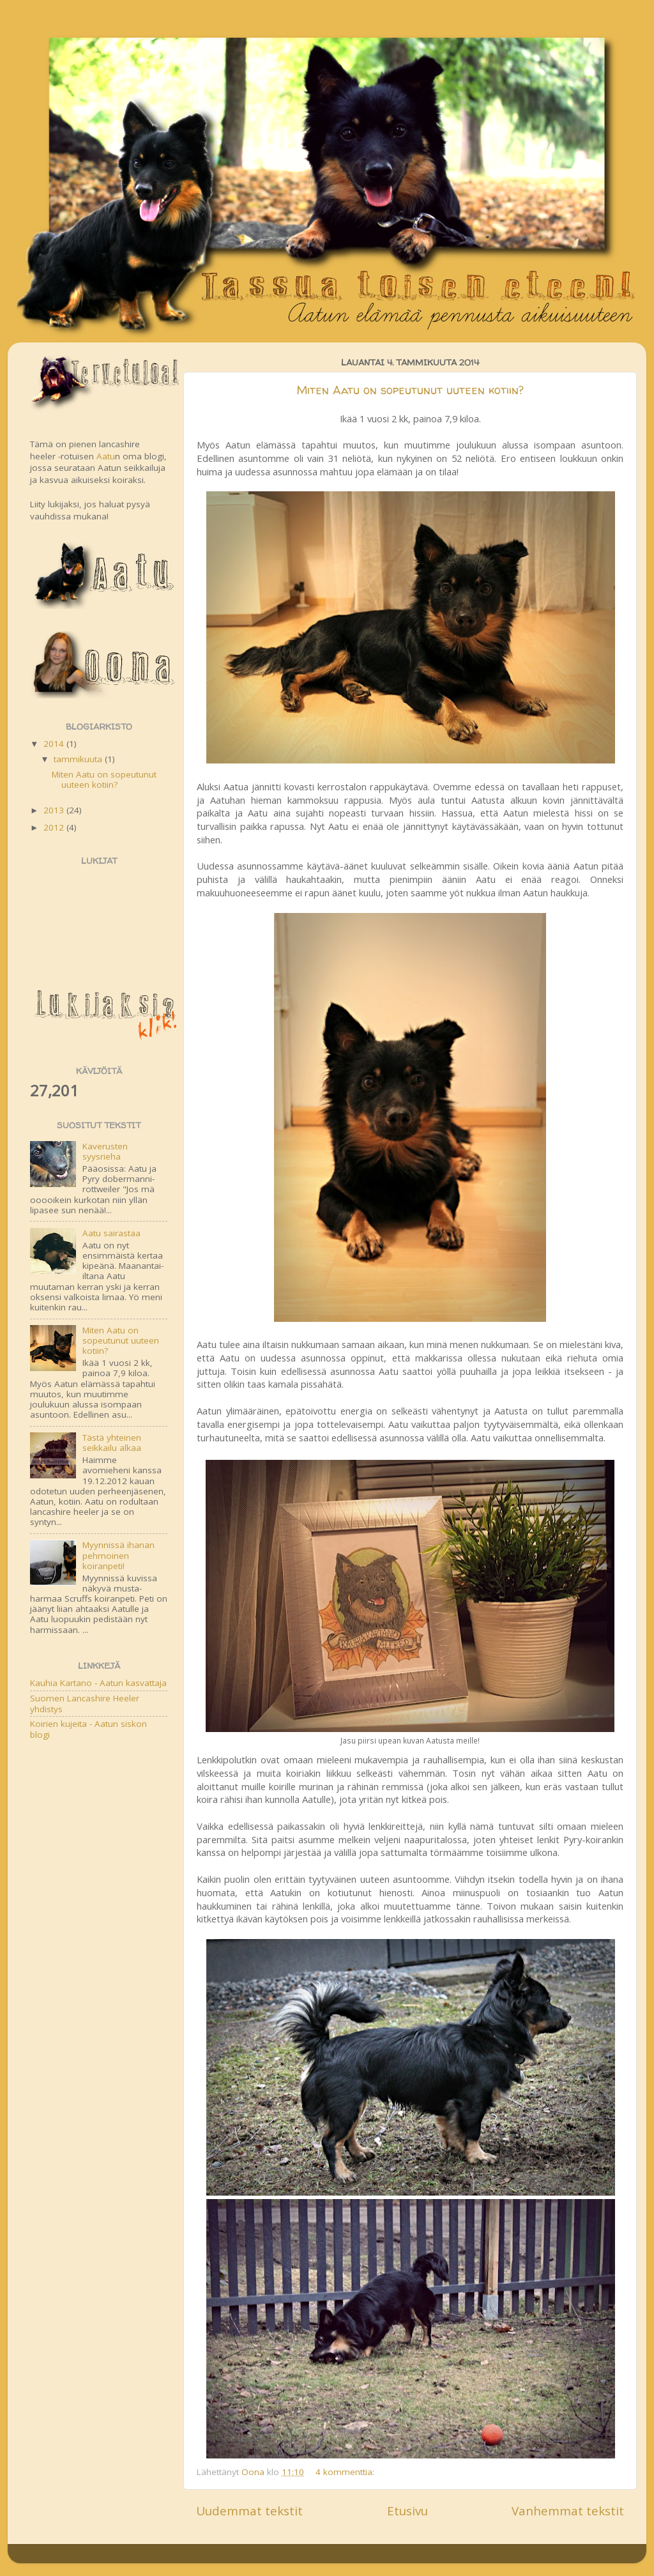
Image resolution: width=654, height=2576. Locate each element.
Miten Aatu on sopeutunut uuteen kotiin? (410, 390)
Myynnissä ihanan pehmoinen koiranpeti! (118, 1555)
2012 (54, 827)
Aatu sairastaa (111, 1233)
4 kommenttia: (345, 2472)
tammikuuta (79, 759)
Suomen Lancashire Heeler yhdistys (84, 1703)
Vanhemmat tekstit (568, 2511)
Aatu (105, 456)
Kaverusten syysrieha (105, 1151)
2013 (54, 810)
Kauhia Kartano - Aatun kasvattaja (98, 1683)
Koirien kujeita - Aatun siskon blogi (88, 1729)
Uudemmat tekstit (249, 2511)
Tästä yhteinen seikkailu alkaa (111, 1442)
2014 (54, 743)
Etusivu (407, 2511)
